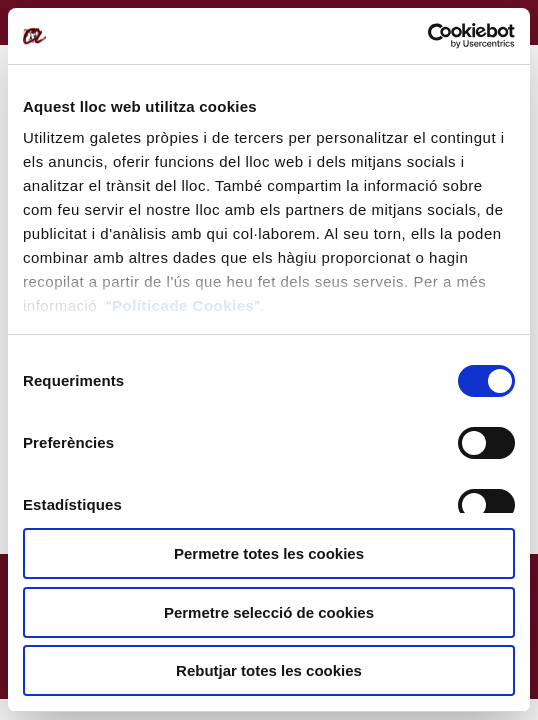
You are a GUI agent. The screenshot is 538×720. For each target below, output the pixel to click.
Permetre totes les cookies (269, 553)
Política (140, 305)
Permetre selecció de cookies (269, 612)
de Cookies (211, 305)
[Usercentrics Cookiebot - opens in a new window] (427, 36)
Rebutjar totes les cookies (269, 670)
